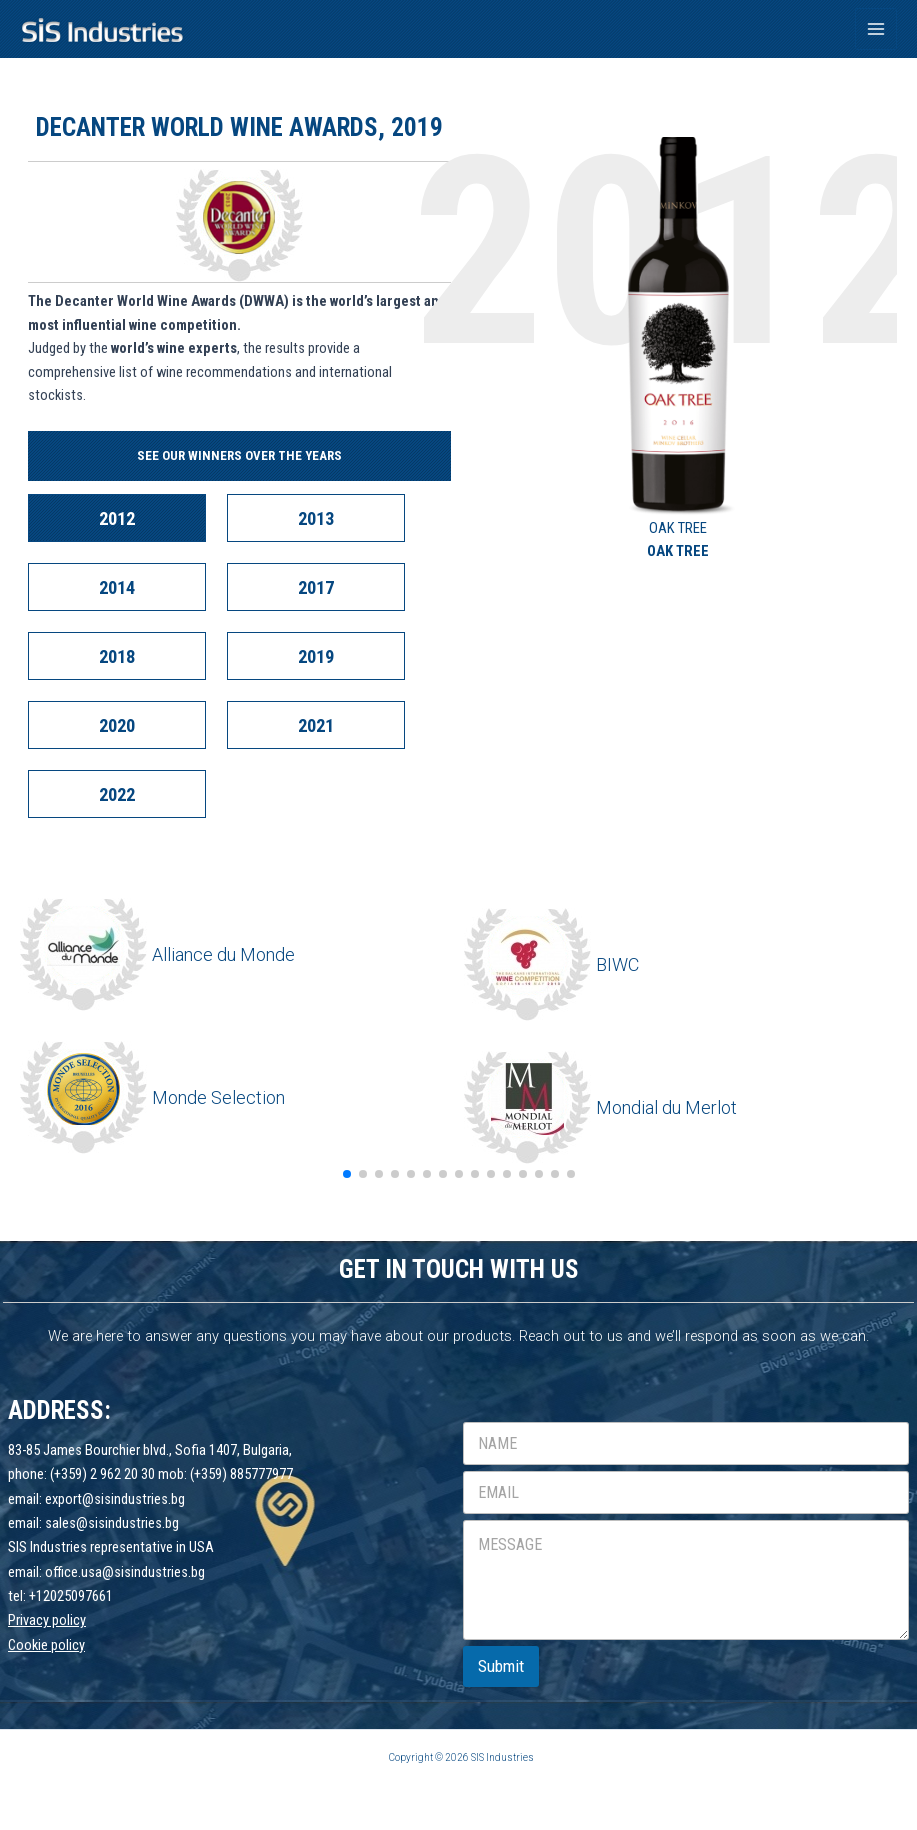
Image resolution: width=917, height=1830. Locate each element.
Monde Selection (218, 1097)
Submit (501, 1666)
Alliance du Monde (223, 954)
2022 (117, 794)
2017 (316, 587)
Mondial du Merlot (666, 1107)
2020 (117, 725)
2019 (316, 656)
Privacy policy (47, 1620)
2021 (316, 725)
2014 (117, 587)
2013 (316, 518)
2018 (117, 656)
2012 (117, 518)
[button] (347, 1174)
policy (68, 1645)
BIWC (617, 964)
